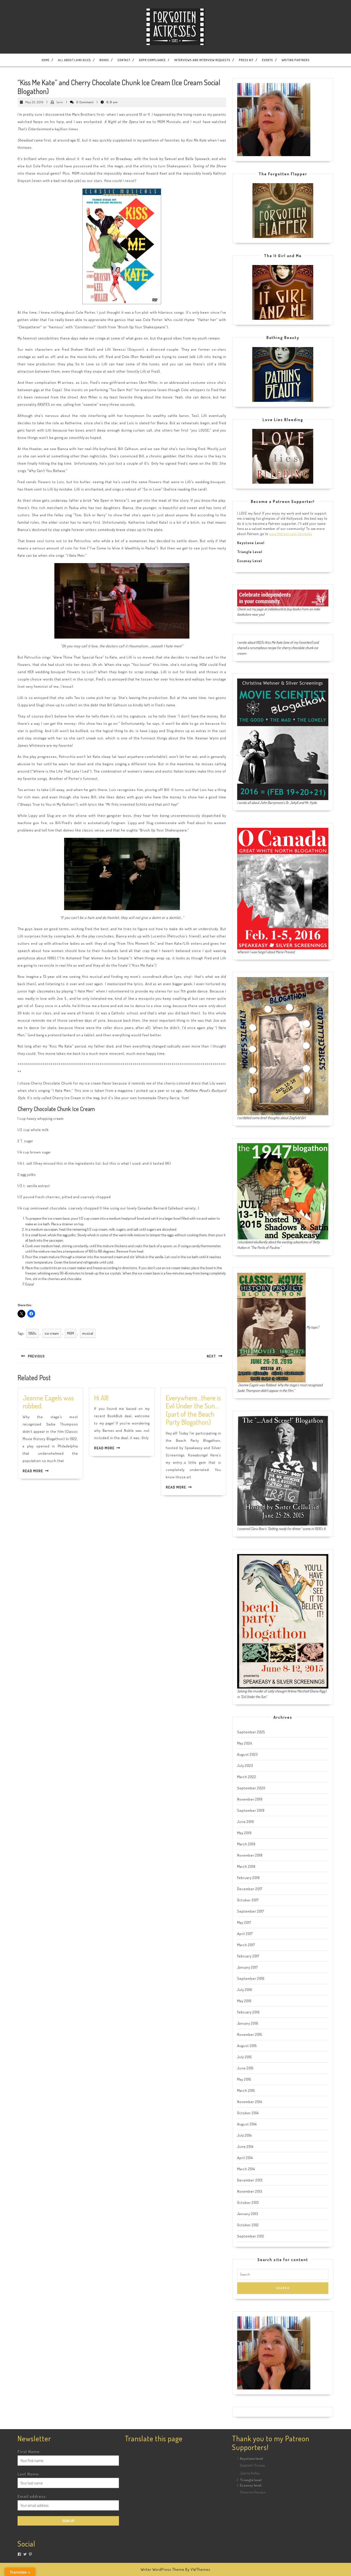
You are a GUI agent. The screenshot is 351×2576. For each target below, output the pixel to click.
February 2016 (248, 2012)
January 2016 (247, 2023)
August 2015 (247, 2045)
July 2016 (244, 1989)
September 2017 (250, 1911)
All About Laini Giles (74, 60)
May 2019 (244, 1833)
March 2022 (246, 1776)
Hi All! (101, 1397)
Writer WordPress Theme (162, 2569)
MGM (70, 1333)
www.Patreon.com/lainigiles (290, 534)
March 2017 (246, 1945)
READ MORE (33, 1471)
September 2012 (250, 2236)
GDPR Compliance (152, 60)
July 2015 (244, 2057)
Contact (123, 60)
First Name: (29, 2451)
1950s (32, 1333)
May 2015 (244, 2079)
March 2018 (246, 1866)
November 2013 (249, 2191)
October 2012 (248, 2225)
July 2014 (244, 2135)
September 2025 (251, 1732)
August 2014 (247, 2124)
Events (267, 60)
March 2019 (246, 1844)
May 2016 (244, 2001)
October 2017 (248, 1900)
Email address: (32, 2496)
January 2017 (247, 1967)
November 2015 (249, 2034)
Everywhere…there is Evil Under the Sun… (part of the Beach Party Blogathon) (193, 1410)
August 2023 (247, 1754)
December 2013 (250, 2180)
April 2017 (245, 1933)
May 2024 (244, 1743)
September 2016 (250, 1978)
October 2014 (248, 2113)
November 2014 (249, 2101)
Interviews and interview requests (202, 60)
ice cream (52, 1333)
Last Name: (29, 2473)
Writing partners (296, 60)
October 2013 (248, 2202)
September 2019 (250, 1810)
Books (104, 60)
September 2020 (251, 1788)
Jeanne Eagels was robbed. (48, 1401)
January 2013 (247, 2213)
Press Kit (246, 60)
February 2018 (248, 1877)
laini (60, 102)
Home (45, 60)
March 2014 (246, 2169)
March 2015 (246, 2090)
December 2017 (249, 1889)
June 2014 (245, 2146)
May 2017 (244, 1922)
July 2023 (245, 1765)
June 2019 (245, 1821)
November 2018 (250, 1855)
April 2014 (245, 2157)
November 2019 (250, 1799)
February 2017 (248, 1956)
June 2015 (245, 2068)
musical (87, 1333)
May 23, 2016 (34, 102)
